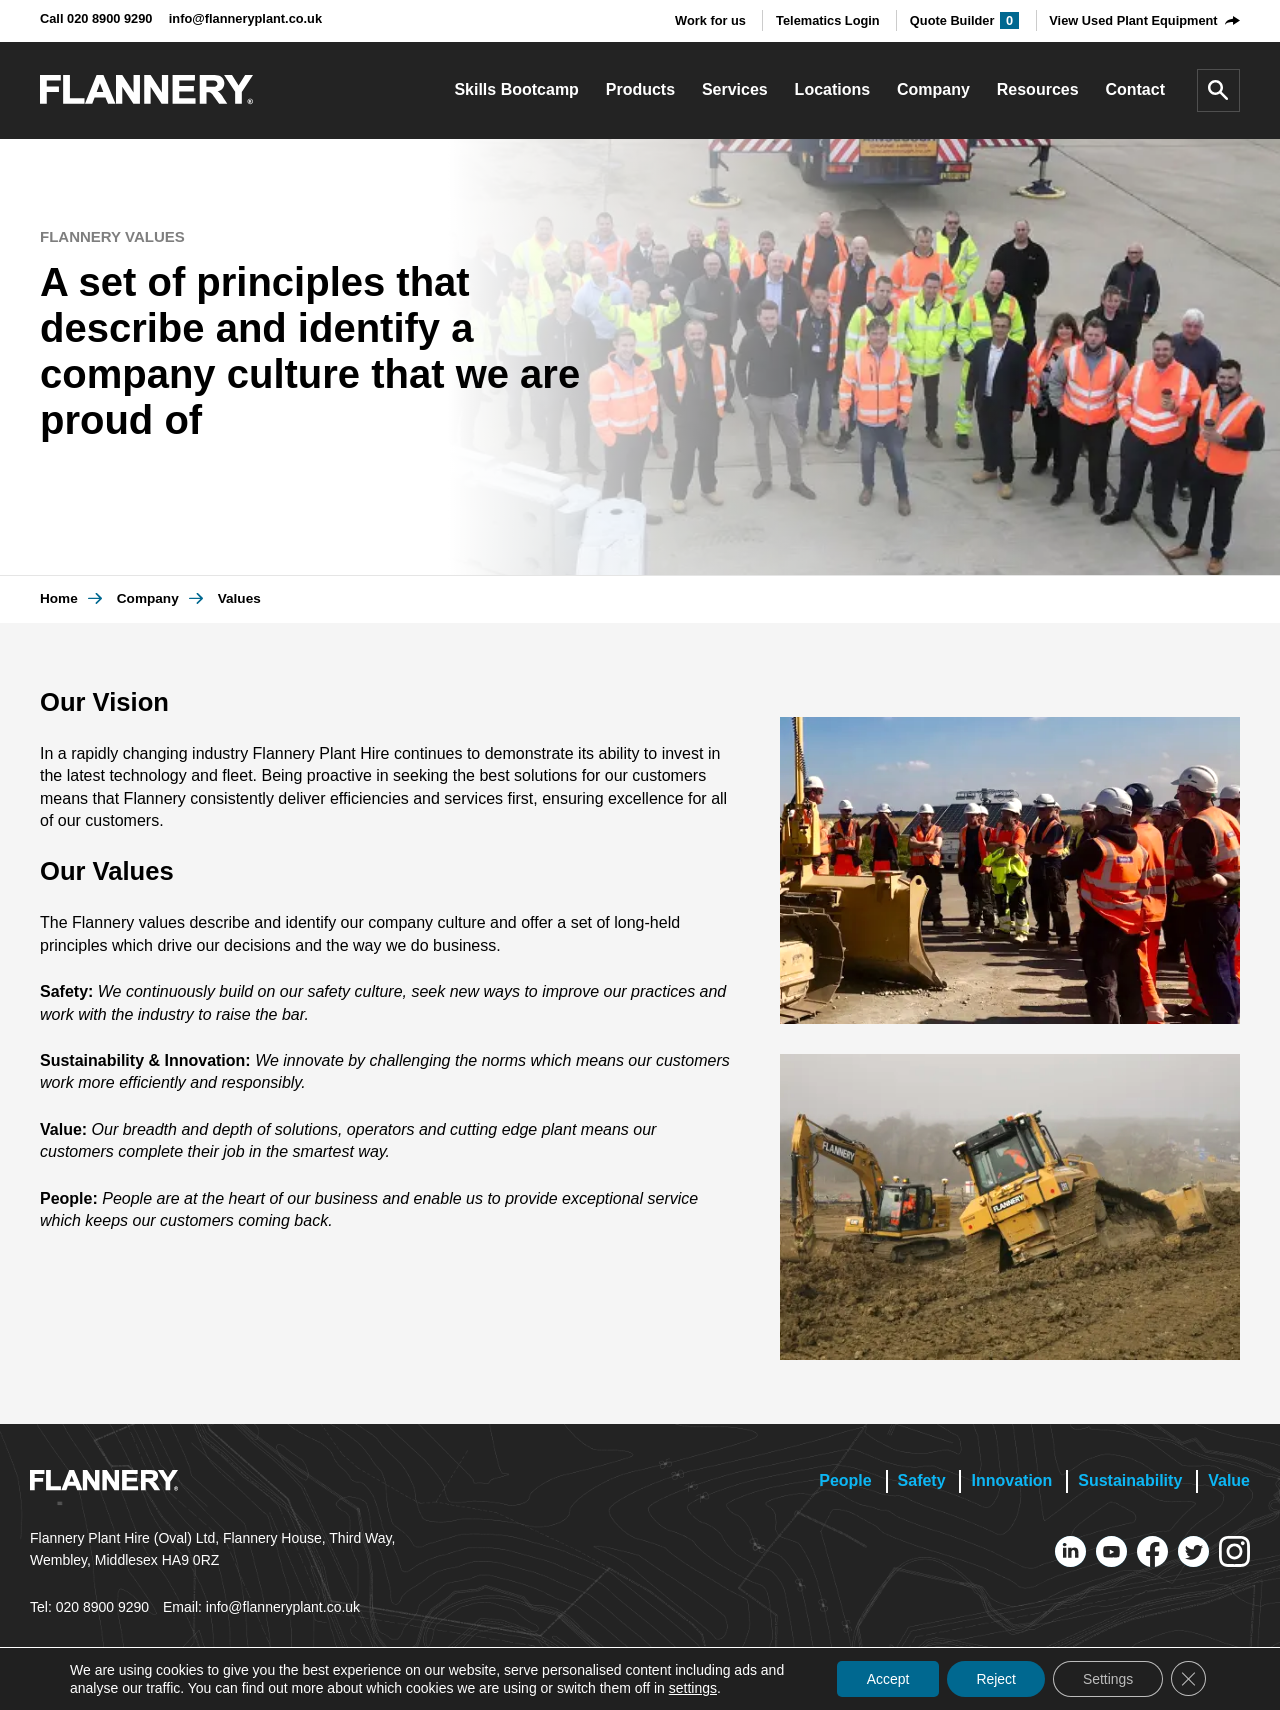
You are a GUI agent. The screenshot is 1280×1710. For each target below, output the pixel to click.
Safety (922, 1480)
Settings (1106, 1679)
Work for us (710, 20)
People (845, 1480)
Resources (1038, 89)
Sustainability (1130, 1480)
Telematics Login (828, 20)
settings (693, 1688)
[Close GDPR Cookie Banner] (1188, 1679)
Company (933, 89)
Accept (884, 1679)
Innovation (1011, 1480)
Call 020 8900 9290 (96, 18)
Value (1229, 1480)
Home (59, 598)
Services (735, 89)
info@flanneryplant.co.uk (245, 18)
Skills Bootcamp (516, 89)
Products (640, 89)
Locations (833, 89)
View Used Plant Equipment (1133, 20)
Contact (1135, 89)
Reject (994, 1679)
